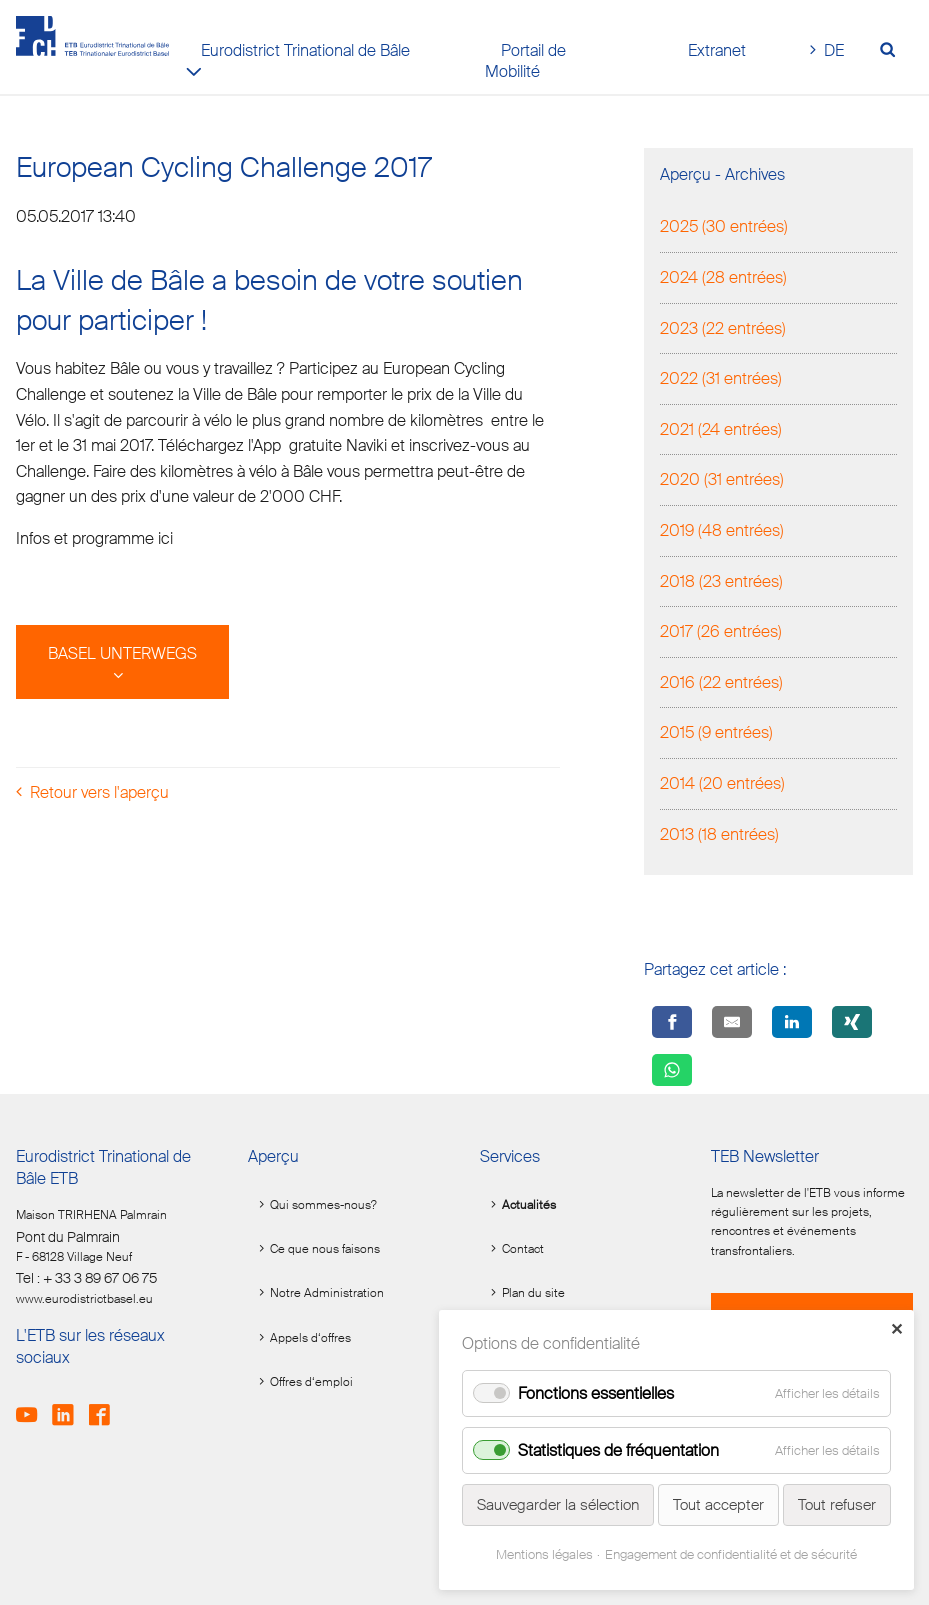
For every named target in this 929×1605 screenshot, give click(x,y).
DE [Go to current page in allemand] (834, 50)
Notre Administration (327, 1293)
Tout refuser (837, 1505)
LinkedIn (68, 1406)
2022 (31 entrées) (721, 378)
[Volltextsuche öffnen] (893, 51)
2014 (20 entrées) (722, 783)
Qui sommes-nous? (323, 1205)
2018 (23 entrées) (721, 581)
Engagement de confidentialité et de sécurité (731, 1554)
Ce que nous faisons (325, 1249)
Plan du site (533, 1293)
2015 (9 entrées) (716, 732)
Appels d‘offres (310, 1338)
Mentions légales (544, 1554)
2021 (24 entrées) (721, 429)
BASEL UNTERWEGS (122, 653)
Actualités (529, 1205)
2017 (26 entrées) (721, 631)
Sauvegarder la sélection (558, 1505)
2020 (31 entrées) (722, 479)
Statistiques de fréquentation (618, 1450)
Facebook (105, 1406)
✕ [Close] (896, 1329)
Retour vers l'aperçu (99, 792)
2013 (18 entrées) (719, 834)
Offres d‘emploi (311, 1382)
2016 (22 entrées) (721, 682)
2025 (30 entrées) (724, 226)
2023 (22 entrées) (723, 328)
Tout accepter (718, 1505)
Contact (523, 1249)
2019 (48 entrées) (722, 530)
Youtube (32, 1406)
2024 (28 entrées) (723, 277)
